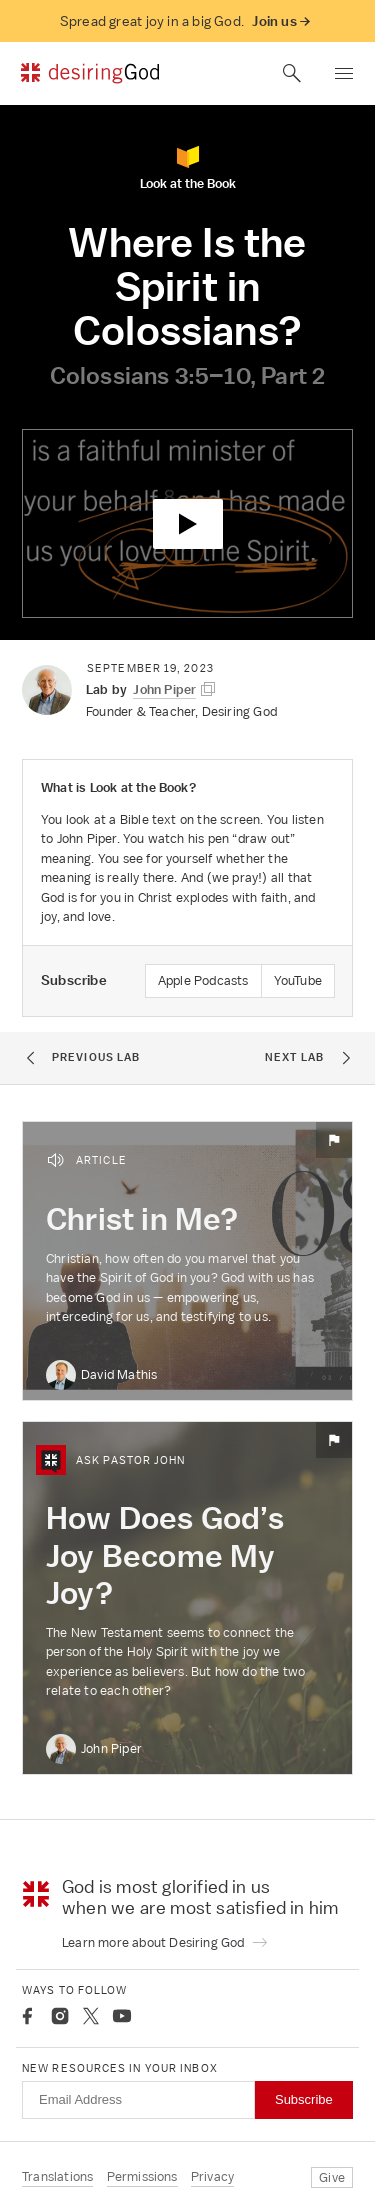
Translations (57, 2176)
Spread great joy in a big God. (185, 21)
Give (332, 2177)
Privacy (212, 2176)
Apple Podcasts (203, 980)
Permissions (142, 2176)
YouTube (298, 980)
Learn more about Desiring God (165, 1942)
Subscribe (304, 2099)
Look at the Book (188, 167)
